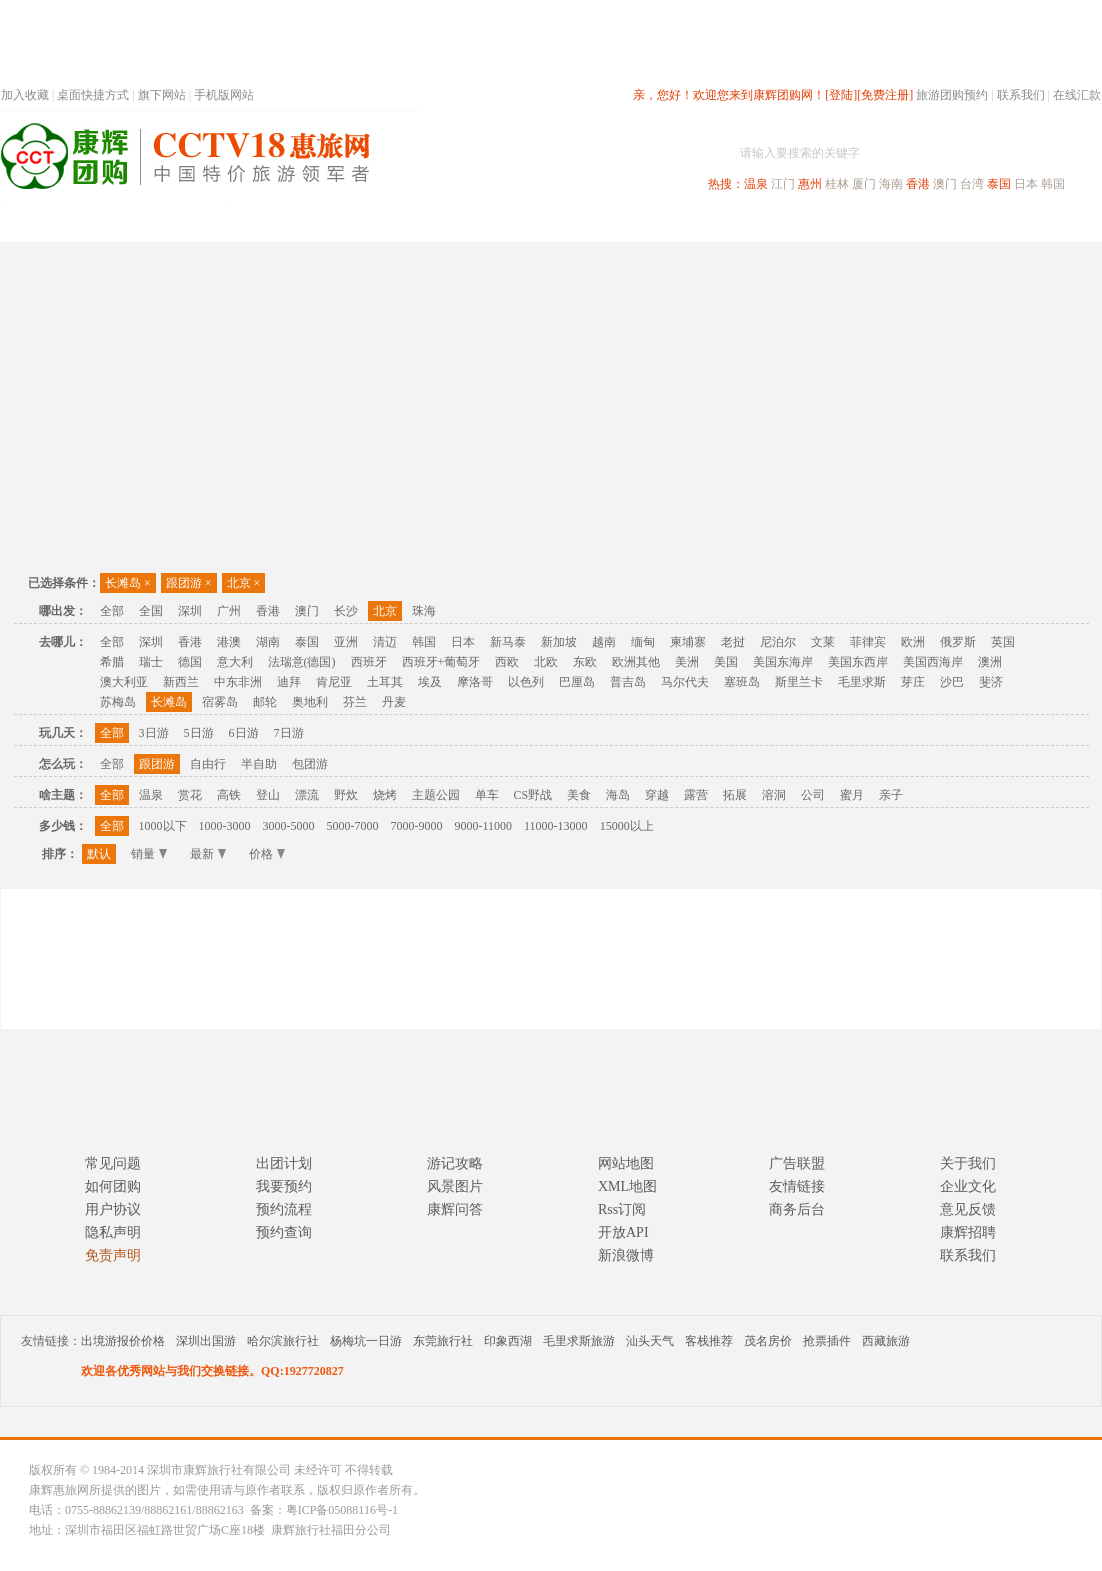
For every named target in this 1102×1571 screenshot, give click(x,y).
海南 (891, 184)
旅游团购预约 (952, 95)
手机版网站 (224, 95)
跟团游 (189, 583)
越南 (604, 642)
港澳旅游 (707, 223)
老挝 (733, 642)
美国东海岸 (783, 662)
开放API (623, 1232)
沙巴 (952, 682)
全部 (112, 611)
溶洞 (774, 795)
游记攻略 (455, 1163)
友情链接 (797, 1186)
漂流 (307, 795)
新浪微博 (626, 1255)
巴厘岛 (577, 682)
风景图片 (455, 1186)
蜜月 (852, 795)
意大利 (235, 662)
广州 (229, 611)
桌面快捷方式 (93, 95)
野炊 (346, 795)
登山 (268, 795)
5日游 (199, 733)
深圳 (190, 611)
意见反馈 (968, 1209)
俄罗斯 (958, 642)
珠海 (424, 611)
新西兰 (181, 682)
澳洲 (990, 662)
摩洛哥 (475, 682)
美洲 (687, 662)
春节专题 (347, 223)
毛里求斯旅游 (579, 1341)
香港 (918, 184)
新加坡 (559, 642)
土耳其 (385, 682)
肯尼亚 (334, 682)
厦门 (864, 184)
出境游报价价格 (123, 1341)
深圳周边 (437, 223)
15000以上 (627, 826)
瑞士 (151, 662)
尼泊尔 (778, 642)
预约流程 (284, 1209)
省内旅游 (527, 223)
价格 (267, 854)
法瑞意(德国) (302, 662)
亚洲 (346, 642)
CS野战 (533, 795)
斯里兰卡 (799, 682)
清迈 (385, 642)
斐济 (991, 682)
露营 (696, 795)
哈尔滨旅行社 (283, 1341)
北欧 (546, 662)
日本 (1026, 184)
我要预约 (284, 1186)
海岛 (618, 795)
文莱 (823, 642)
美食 (579, 795)
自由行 (208, 764)
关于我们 (968, 1163)
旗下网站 (162, 95)
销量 (149, 854)
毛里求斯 (862, 682)
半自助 (259, 764)
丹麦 (394, 702)
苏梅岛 (118, 702)
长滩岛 (128, 583)
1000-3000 (225, 826)
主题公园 (436, 795)
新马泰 (508, 642)
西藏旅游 (886, 1341)
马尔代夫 (685, 682)
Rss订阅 (622, 1209)
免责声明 (113, 1255)
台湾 (972, 184)
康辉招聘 (968, 1232)
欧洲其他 (636, 662)
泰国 (999, 184)
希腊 (112, 662)
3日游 (154, 733)
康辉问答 (455, 1209)
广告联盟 (797, 1163)
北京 (244, 583)
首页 (271, 223)
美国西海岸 (933, 662)
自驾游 (880, 223)
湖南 (268, 642)
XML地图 (627, 1186)
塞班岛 (742, 682)
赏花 (190, 795)
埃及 (430, 682)
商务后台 (797, 1209)
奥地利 (310, 702)
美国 (726, 662)
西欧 (507, 662)
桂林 (837, 184)
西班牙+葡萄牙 (441, 662)
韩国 (1053, 184)
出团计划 (284, 1163)
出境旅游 (797, 223)
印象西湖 (508, 1341)
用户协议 (113, 1209)
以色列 (526, 682)
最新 (208, 854)
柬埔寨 (688, 642)
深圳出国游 (206, 1341)
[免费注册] (885, 95)
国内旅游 (617, 223)
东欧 (585, 662)
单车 (487, 795)
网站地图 (626, 1163)
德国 (190, 662)
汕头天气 (650, 1341)
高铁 (229, 795)
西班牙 (369, 662)
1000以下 (163, 826)
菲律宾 (868, 642)
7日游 (289, 733)
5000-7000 (353, 826)
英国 (1003, 642)
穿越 (657, 795)
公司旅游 (1053, 223)
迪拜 (289, 682)
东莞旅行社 (443, 1341)
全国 (151, 611)
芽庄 (913, 682)
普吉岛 (628, 682)
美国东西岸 (858, 662)
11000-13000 (556, 826)
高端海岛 (963, 223)
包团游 (310, 764)
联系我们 (1021, 95)
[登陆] (841, 95)
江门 (783, 184)
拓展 (735, 795)
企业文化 (968, 1186)
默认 (99, 854)
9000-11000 (484, 826)
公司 (813, 795)
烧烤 (385, 795)
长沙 (346, 611)
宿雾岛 (220, 702)
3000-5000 (289, 826)
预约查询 (284, 1232)
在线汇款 (1077, 95)
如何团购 (113, 1186)
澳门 (945, 184)
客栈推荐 (709, 1341)
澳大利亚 (124, 682)
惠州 (810, 184)
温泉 (756, 184)
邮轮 (265, 702)
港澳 (229, 642)
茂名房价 (768, 1341)
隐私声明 (113, 1232)
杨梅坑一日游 (366, 1341)
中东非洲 (238, 682)
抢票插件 (827, 1341)
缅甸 (643, 642)
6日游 (244, 733)
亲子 (891, 795)
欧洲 (913, 642)
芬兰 (355, 702)
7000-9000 (417, 826)
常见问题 (113, 1163)
